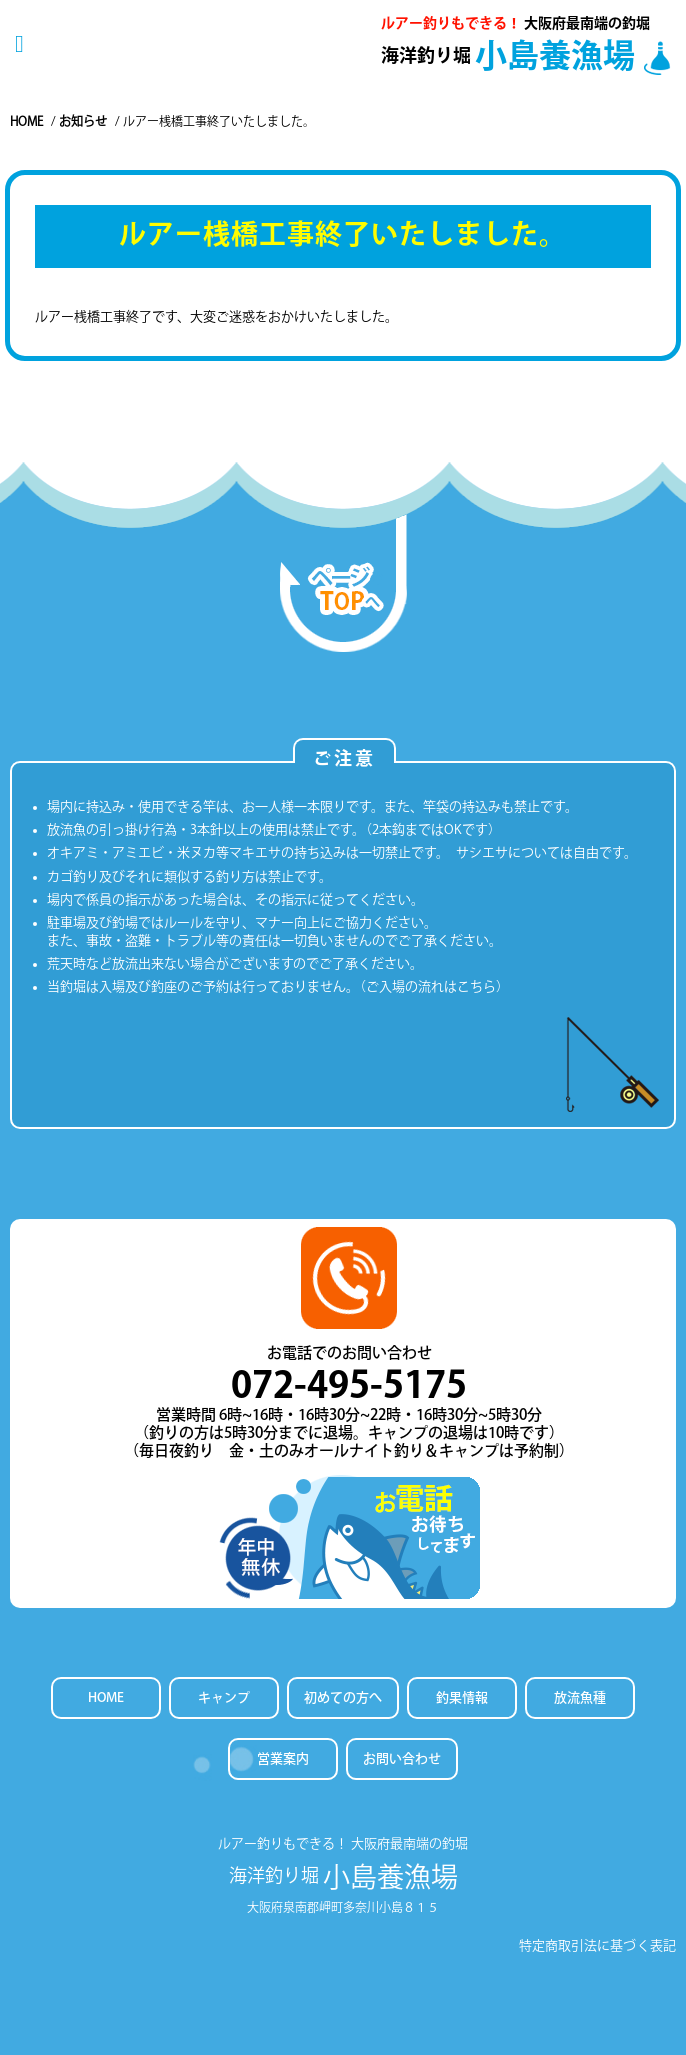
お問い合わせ (402, 1758)
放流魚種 (580, 1697)
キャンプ (224, 1697)
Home (26, 121)
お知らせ (83, 121)
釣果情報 (462, 1697)
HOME (106, 1697)
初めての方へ (343, 1697)
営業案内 (283, 1758)
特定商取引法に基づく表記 (597, 1945)
